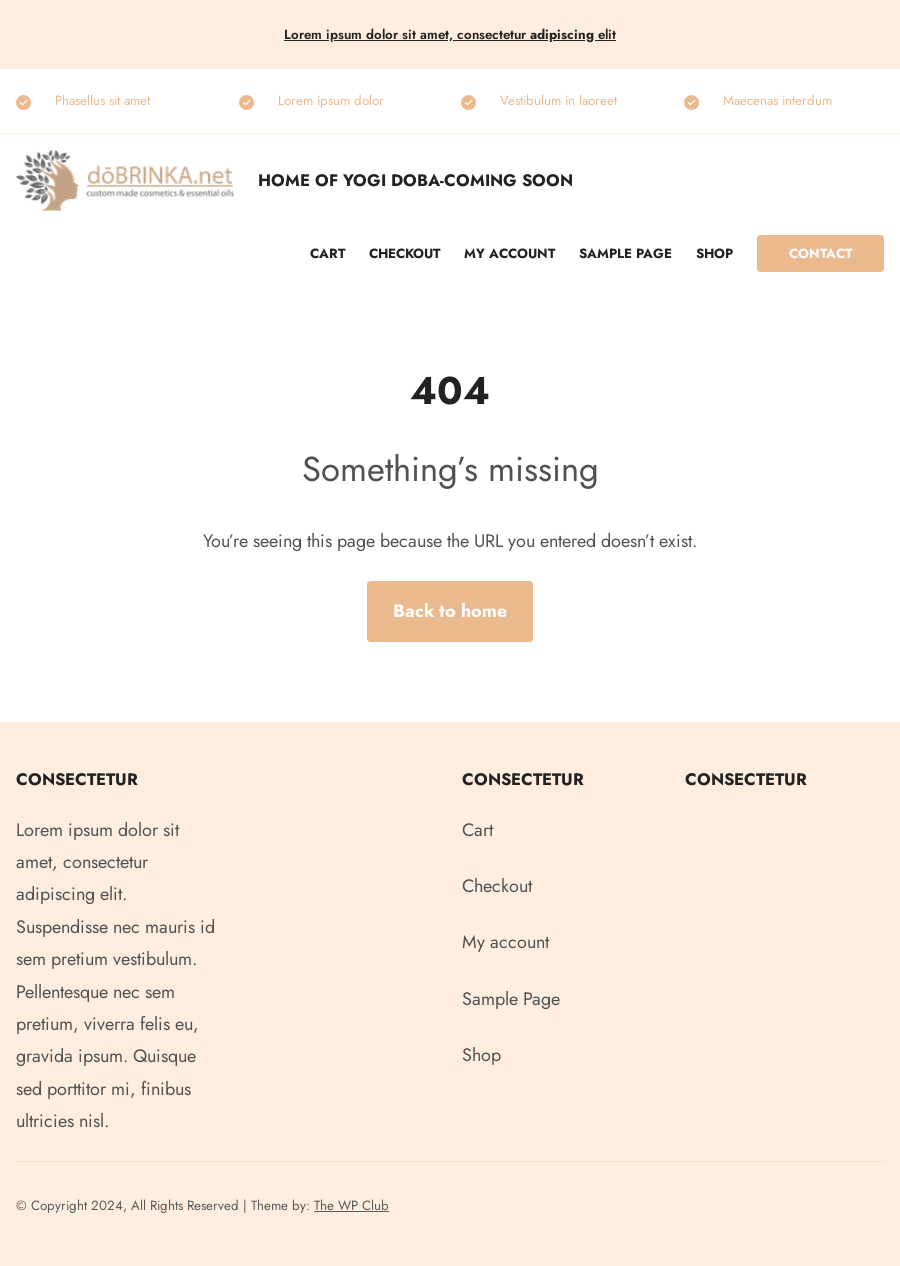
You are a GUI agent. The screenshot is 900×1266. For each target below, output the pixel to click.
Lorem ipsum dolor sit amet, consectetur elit (450, 34)
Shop (714, 253)
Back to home (450, 611)
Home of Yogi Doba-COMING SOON (415, 180)
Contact (820, 253)
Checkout (404, 253)
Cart (327, 253)
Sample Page (625, 253)
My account (509, 253)
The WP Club (351, 1205)
